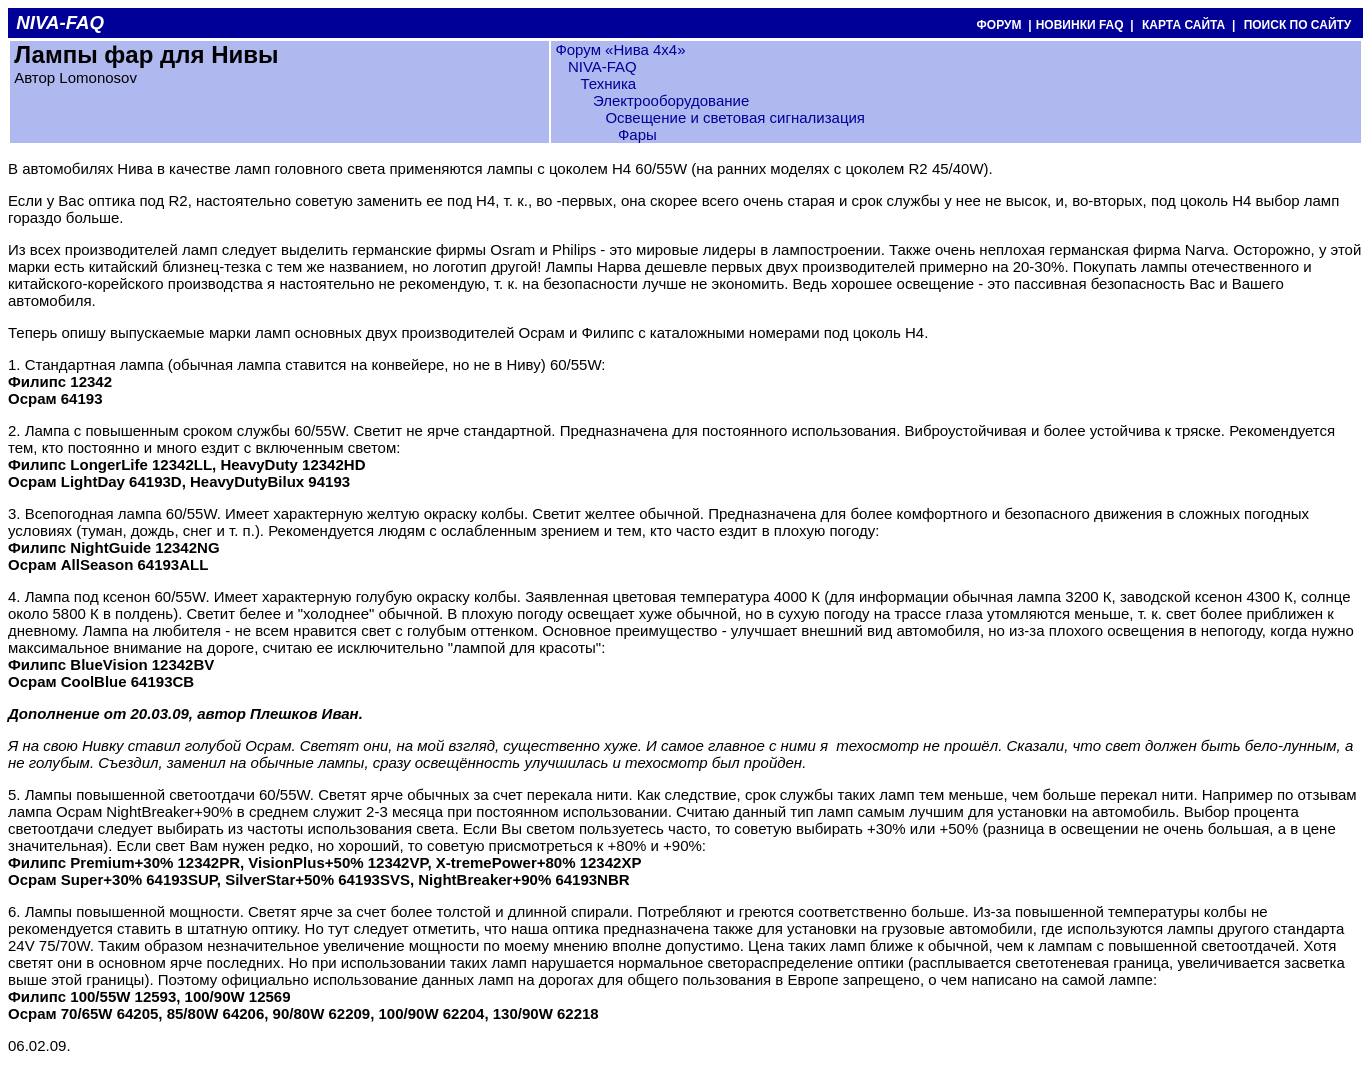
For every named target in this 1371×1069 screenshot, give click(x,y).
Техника (608, 83)
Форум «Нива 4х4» (620, 49)
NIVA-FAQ (602, 66)
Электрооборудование (671, 100)
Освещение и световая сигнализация (735, 117)
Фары (637, 134)
